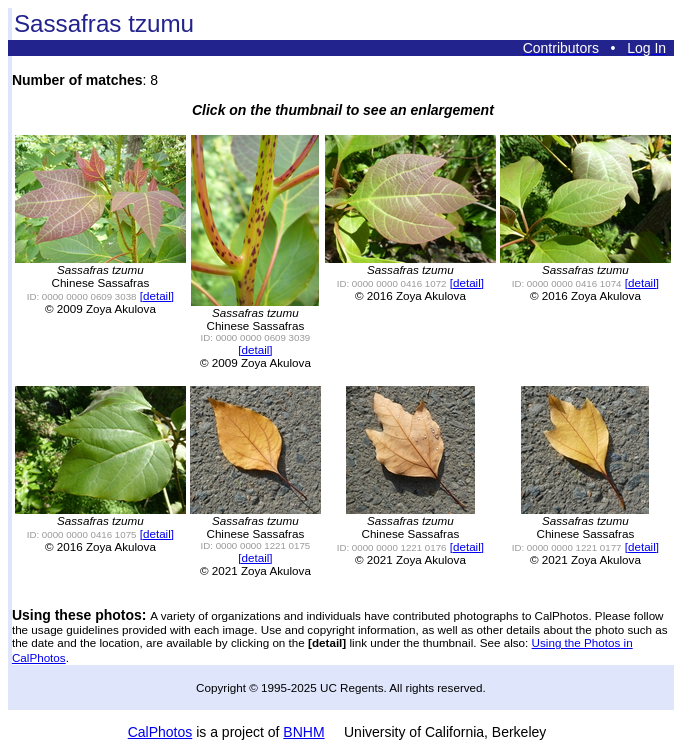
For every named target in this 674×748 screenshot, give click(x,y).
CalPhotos (160, 732)
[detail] (157, 295)
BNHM (303, 732)
